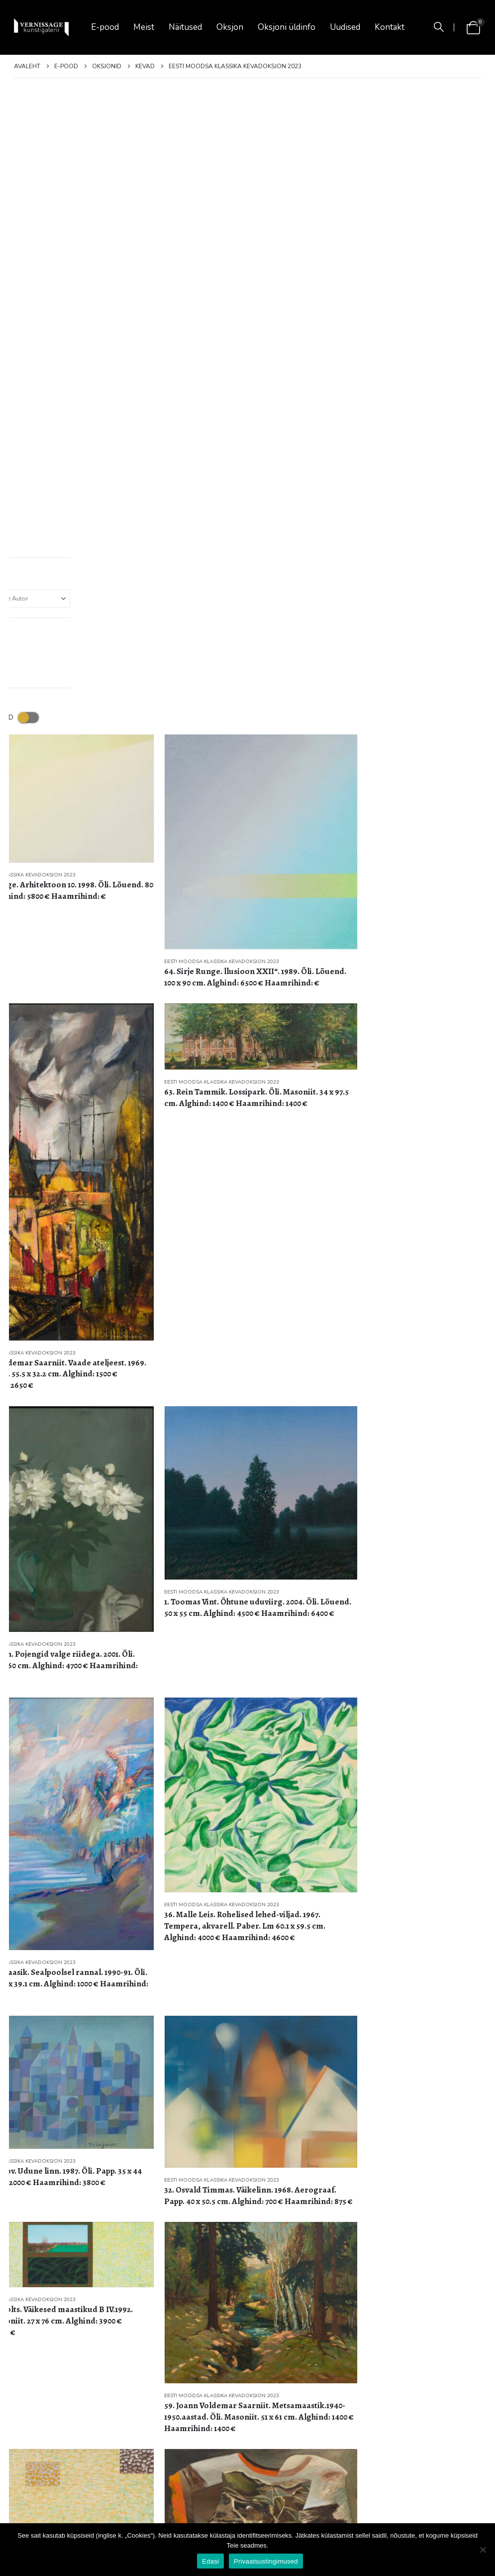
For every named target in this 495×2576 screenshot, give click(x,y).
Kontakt (389, 27)
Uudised (345, 27)
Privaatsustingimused (266, 2561)
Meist (143, 27)
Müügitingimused (48, 2468)
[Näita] (26, 2318)
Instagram (407, 2500)
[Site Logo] (41, 27)
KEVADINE (180, 2400)
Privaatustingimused (53, 2491)
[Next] (473, 2318)
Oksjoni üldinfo (286, 27)
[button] (439, 27)
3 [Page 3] (454, 2318)
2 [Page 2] (435, 2318)
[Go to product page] (88, 153)
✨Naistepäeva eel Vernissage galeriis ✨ (196, 2445)
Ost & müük (40, 2400)
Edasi (210, 2561)
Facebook (383, 2500)
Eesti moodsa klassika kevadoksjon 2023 (71, 215)
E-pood (105, 27)
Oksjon (229, 27)
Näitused (185, 27)
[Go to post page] (145, 2408)
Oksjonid (35, 2446)
